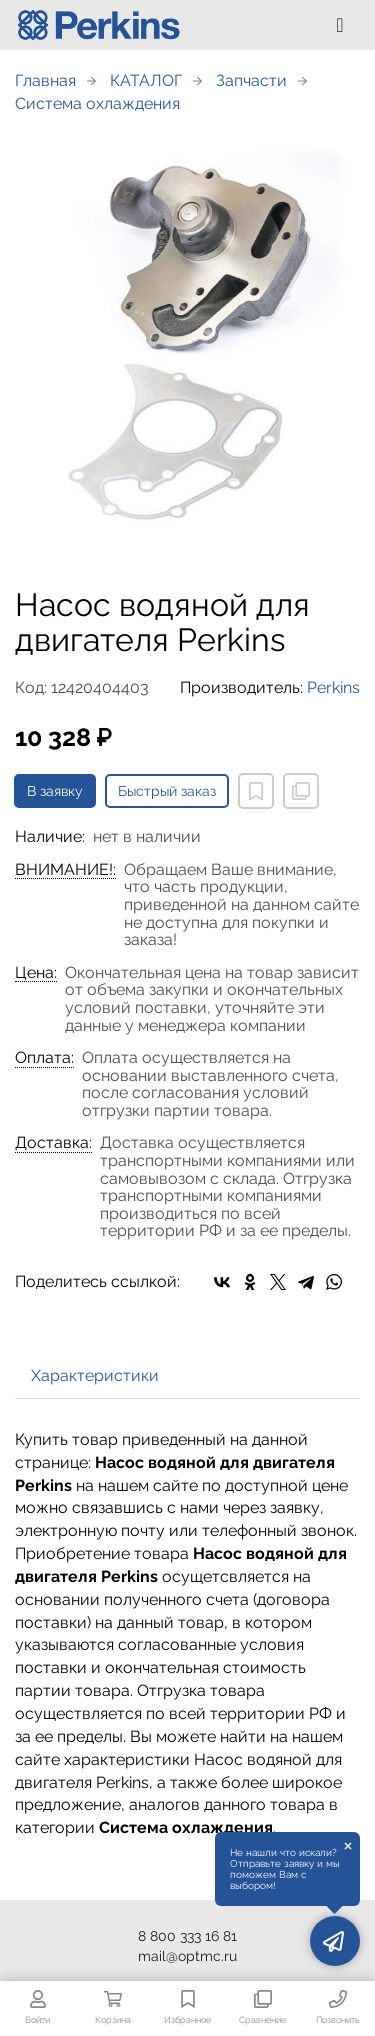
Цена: (36, 973)
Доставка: (53, 1143)
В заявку (55, 791)
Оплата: (44, 1058)
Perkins (333, 687)
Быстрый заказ (167, 791)
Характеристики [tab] (95, 1375)
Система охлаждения (97, 103)
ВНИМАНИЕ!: (65, 870)
